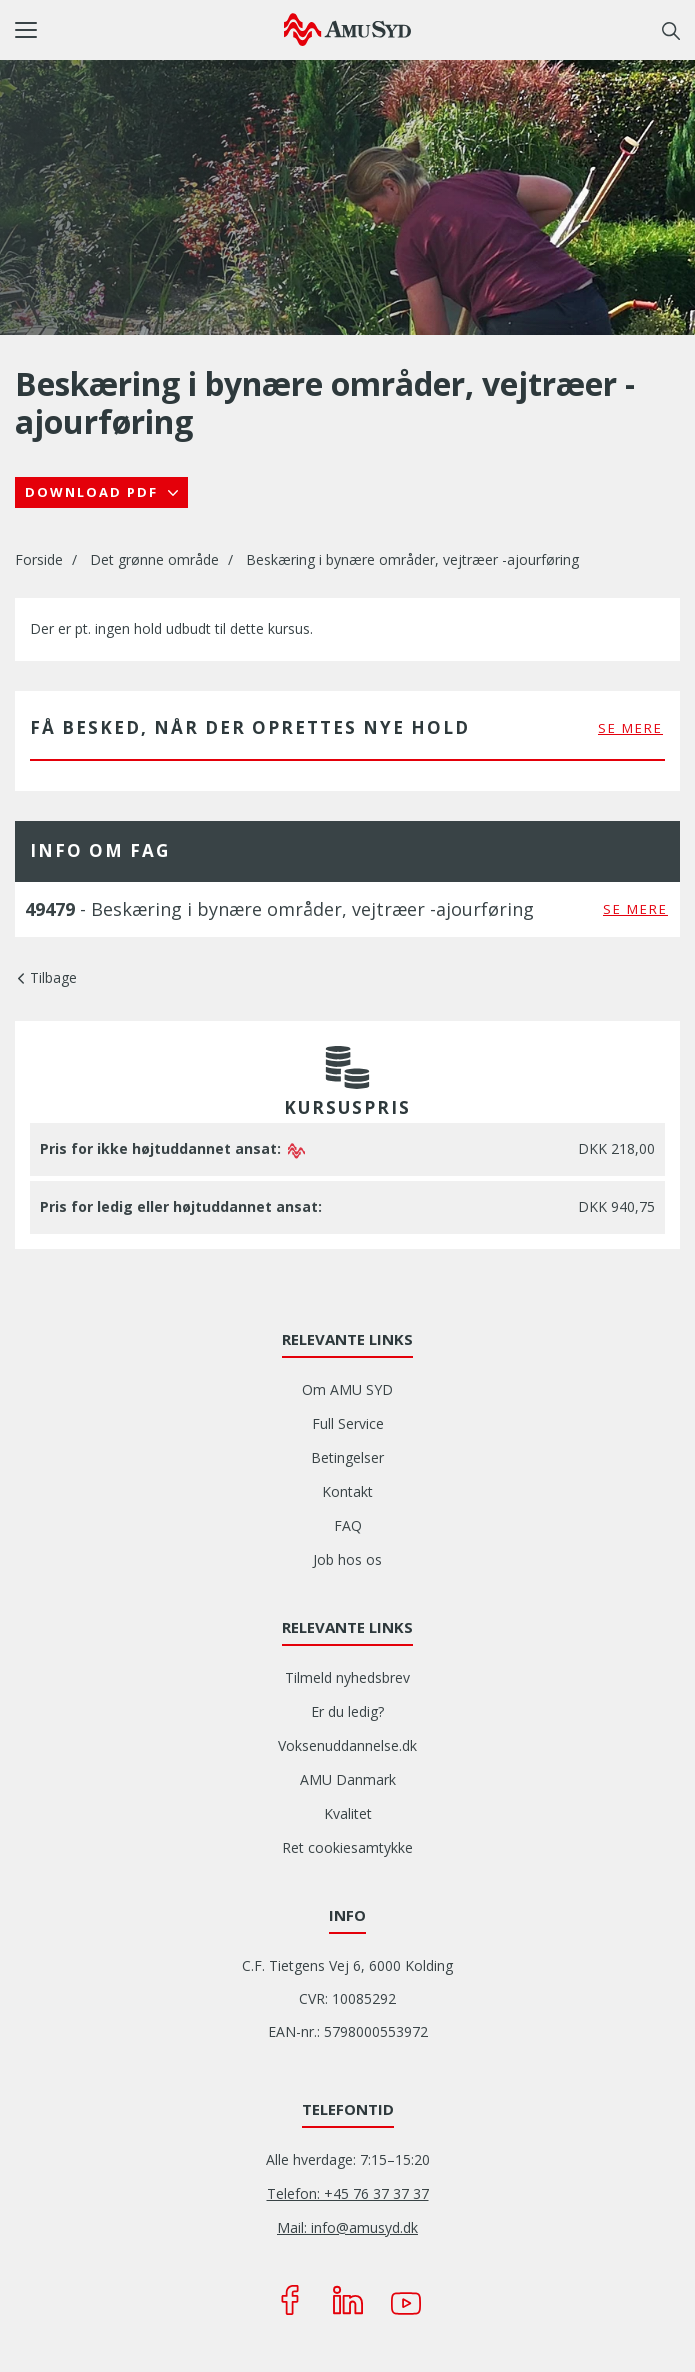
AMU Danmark (348, 1779)
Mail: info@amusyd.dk (347, 2227)
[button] (149, 30)
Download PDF (94, 492)
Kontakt (347, 1491)
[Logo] (347, 29)
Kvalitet (348, 1813)
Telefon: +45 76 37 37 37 (348, 2193)
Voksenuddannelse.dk (347, 1745)
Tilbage (53, 977)
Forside (39, 559)
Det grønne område (154, 559)
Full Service (348, 1423)
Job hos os (347, 1559)
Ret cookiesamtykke (347, 1847)
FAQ (348, 1525)
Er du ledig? (347, 1711)
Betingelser (347, 1457)
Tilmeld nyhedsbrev (347, 1677)
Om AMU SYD (347, 1389)
